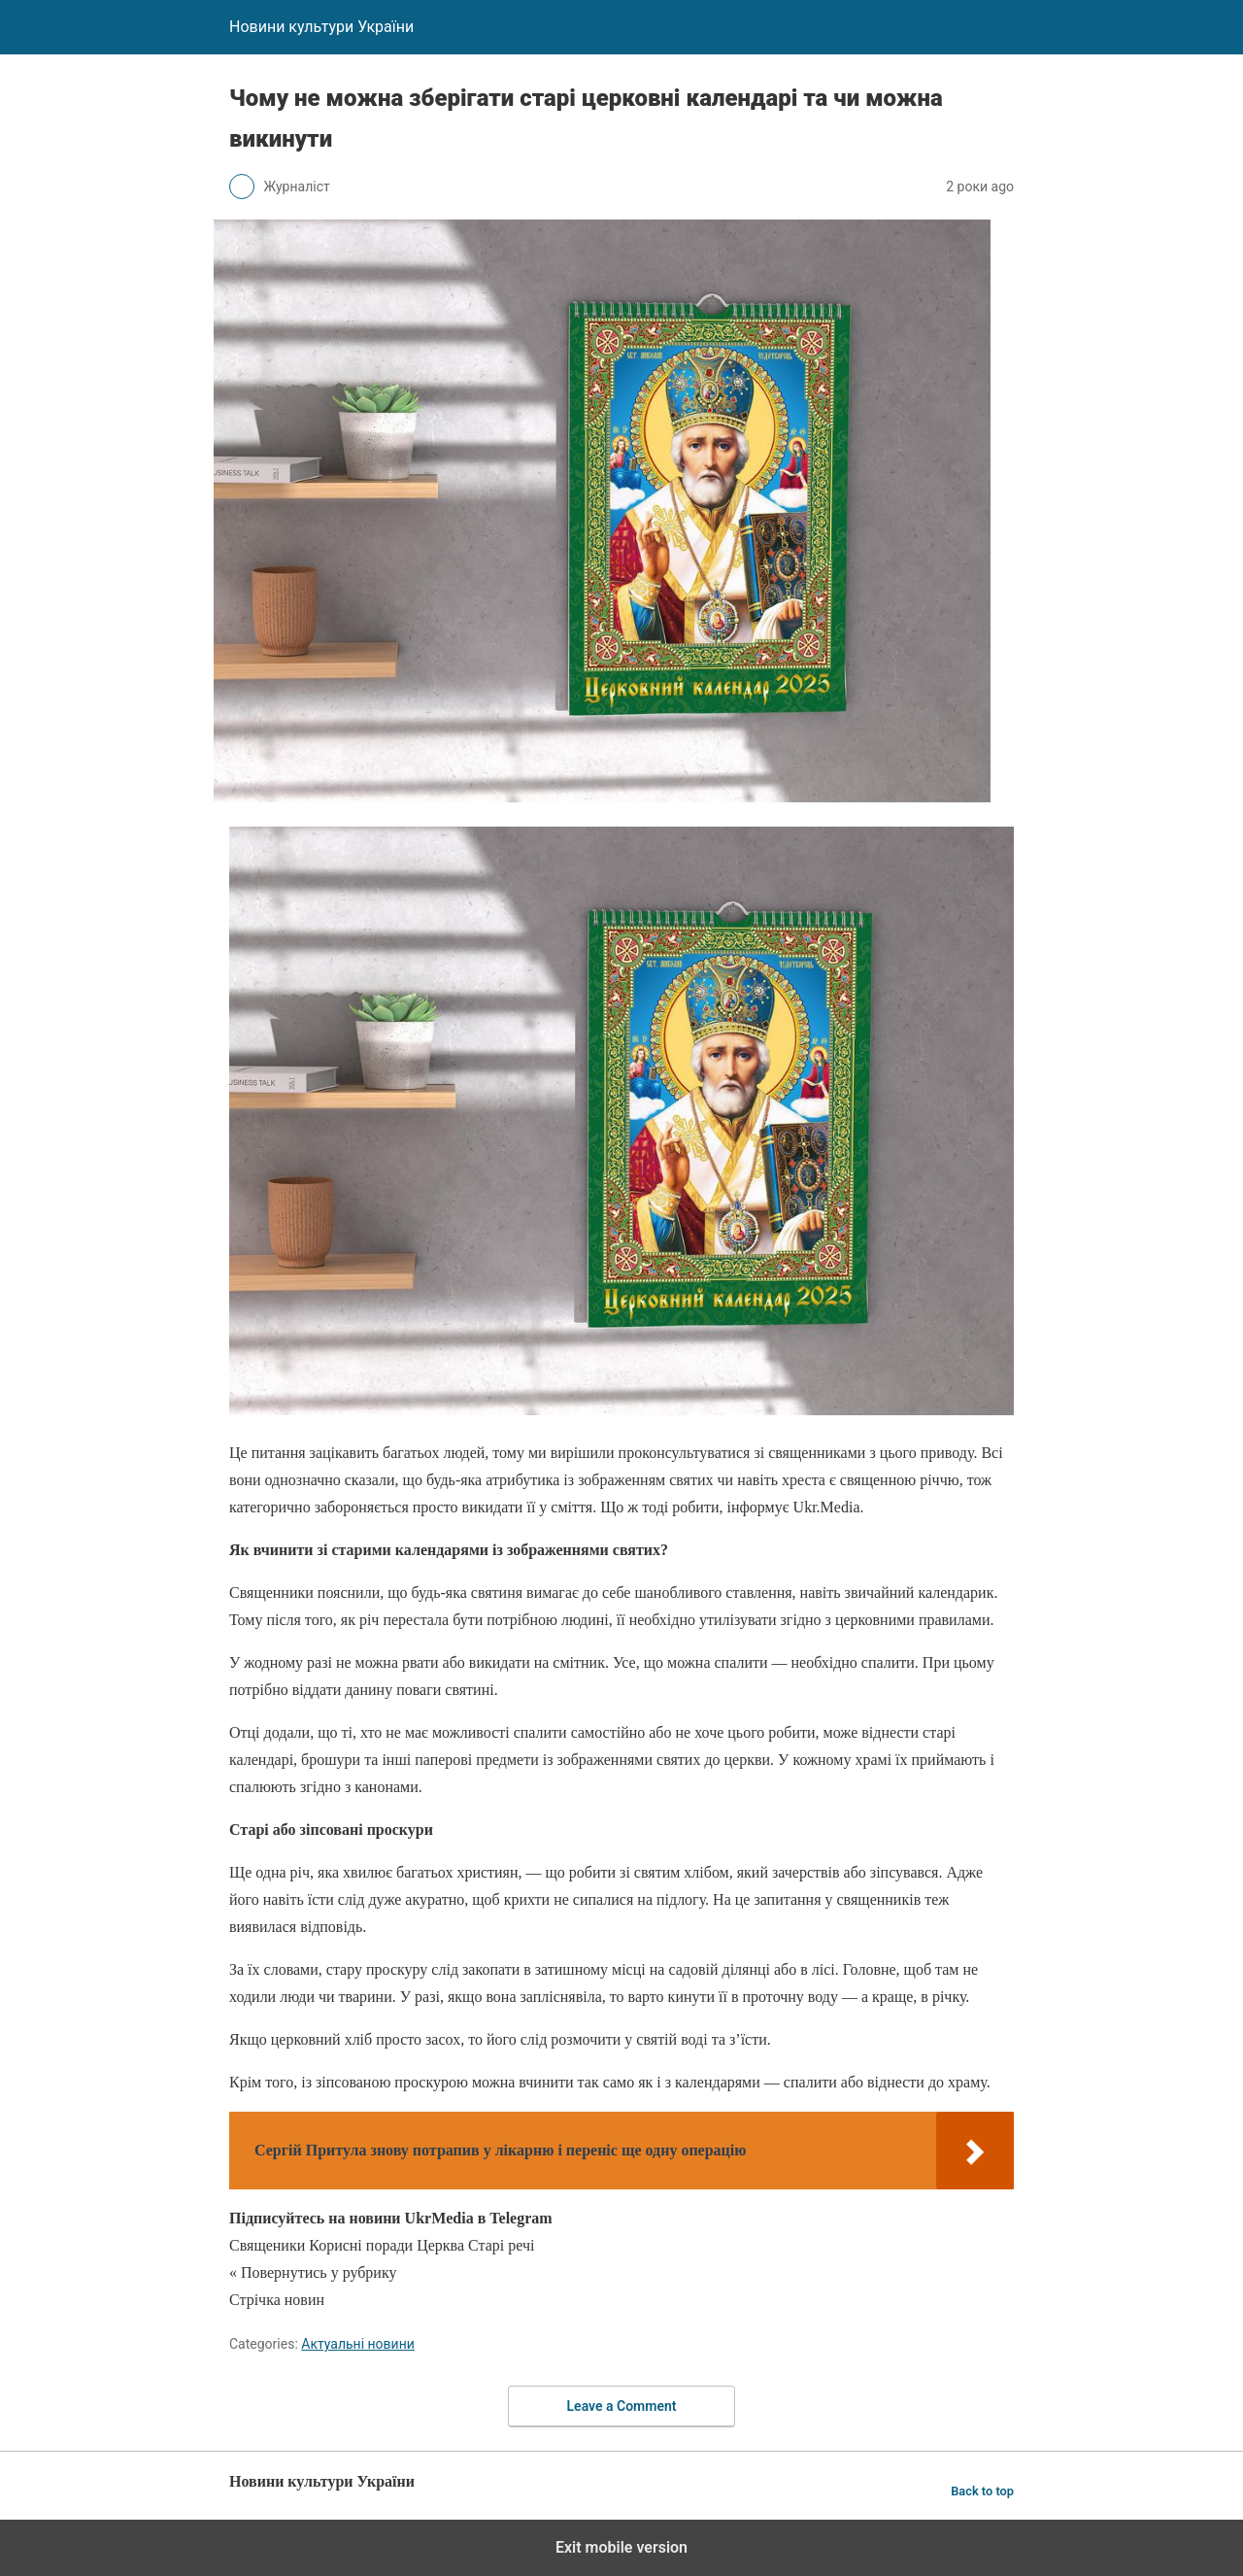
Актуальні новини (358, 2344)
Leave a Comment (622, 2406)
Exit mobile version (621, 2547)
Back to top (982, 2491)
